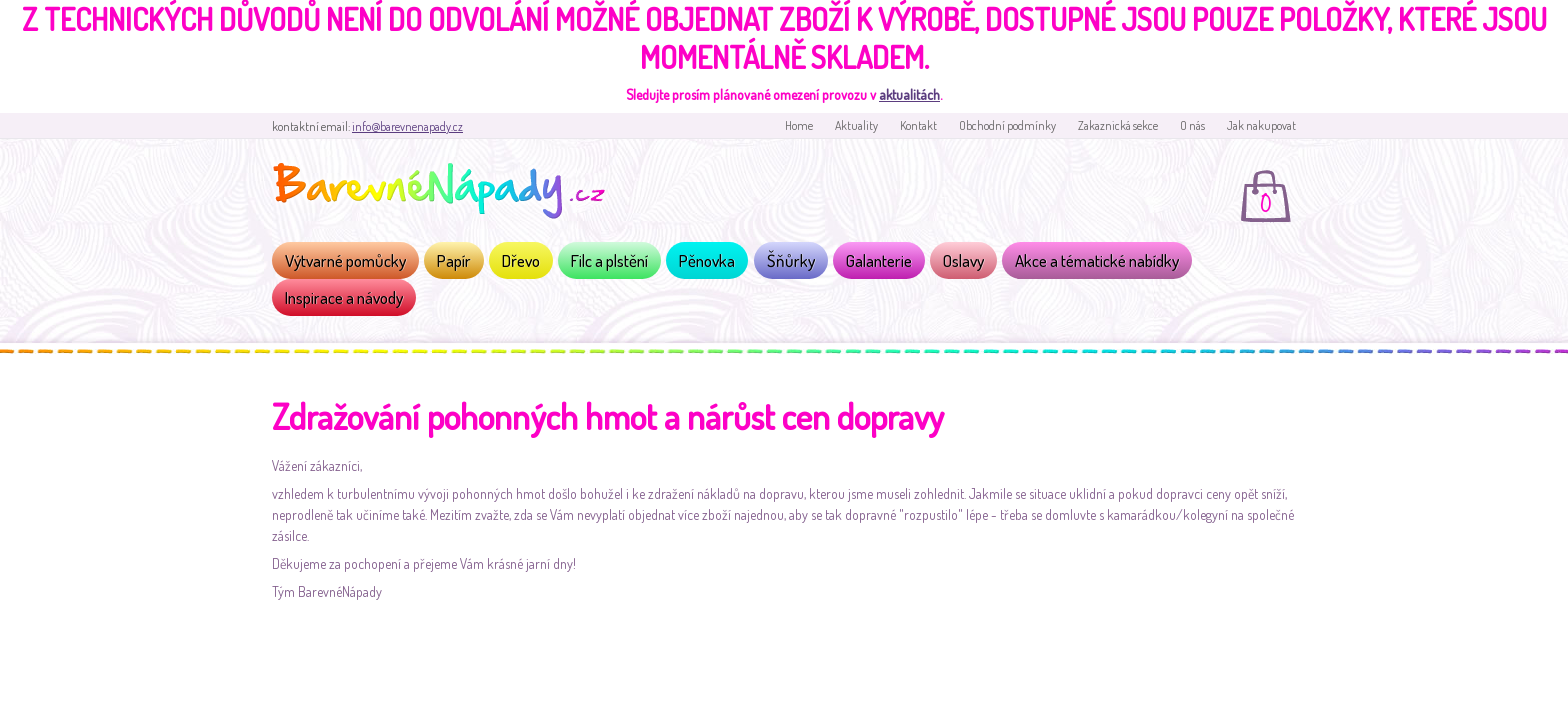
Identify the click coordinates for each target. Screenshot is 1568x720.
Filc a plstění (609, 260)
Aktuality (856, 125)
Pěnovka (707, 260)
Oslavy (963, 260)
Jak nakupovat (1261, 125)
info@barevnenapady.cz (407, 126)
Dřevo (521, 260)
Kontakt (918, 125)
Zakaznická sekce (1118, 125)
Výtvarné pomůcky (345, 260)
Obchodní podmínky (1007, 125)
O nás (1192, 125)
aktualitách (909, 94)
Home (799, 125)
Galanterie (879, 260)
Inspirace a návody (344, 297)
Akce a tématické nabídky (1097, 260)
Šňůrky (791, 260)
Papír (454, 260)
